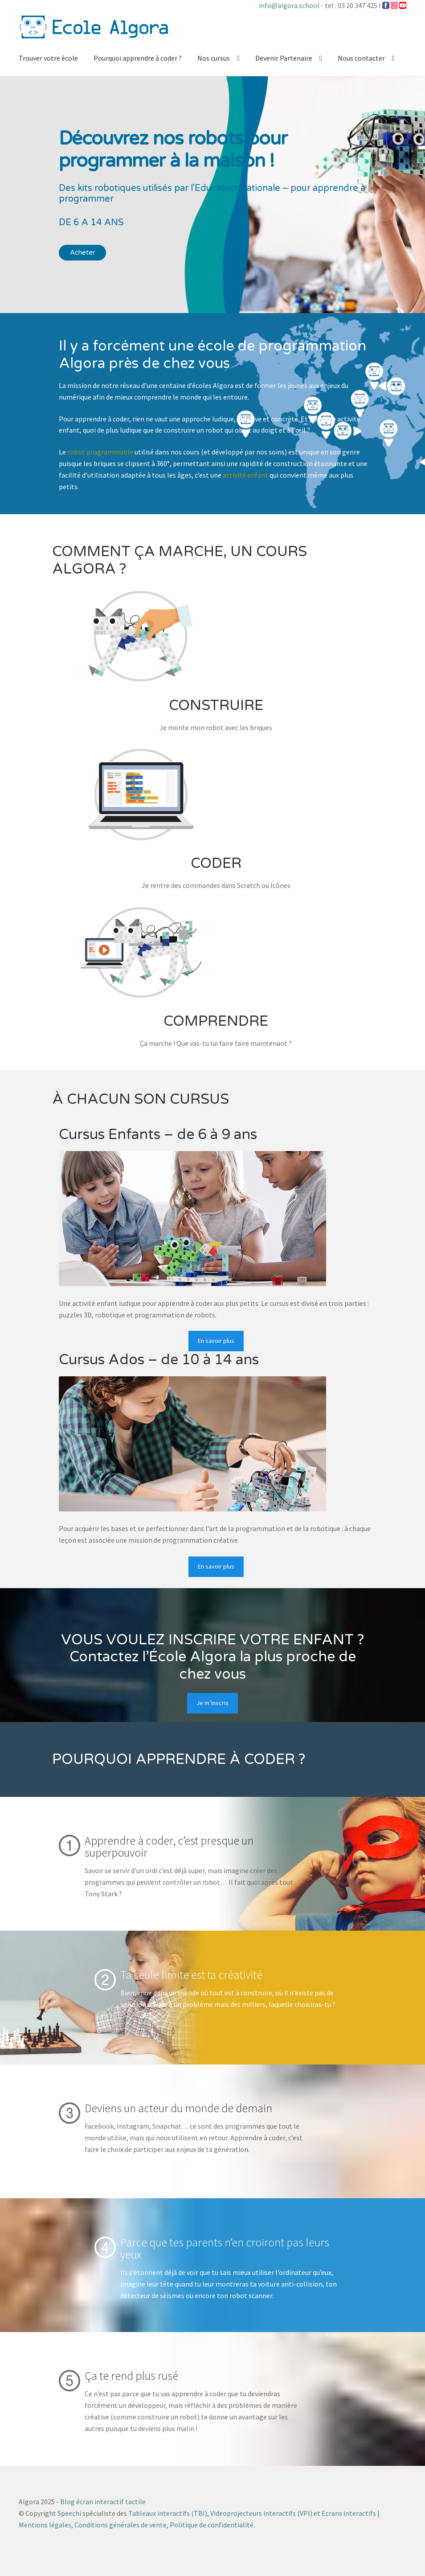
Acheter (82, 252)
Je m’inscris (212, 1703)
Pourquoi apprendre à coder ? (138, 58)
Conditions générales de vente (120, 2524)
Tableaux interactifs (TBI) (167, 2513)
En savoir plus (216, 1341)
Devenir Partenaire (283, 58)
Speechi (69, 2513)
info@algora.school (289, 5)
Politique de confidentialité (211, 2524)
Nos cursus (213, 58)
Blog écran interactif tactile (103, 2501)
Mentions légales (45, 2524)
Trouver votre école (48, 58)
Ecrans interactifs (349, 2513)
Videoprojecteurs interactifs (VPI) (261, 2513)
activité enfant (245, 475)
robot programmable (100, 451)
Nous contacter (361, 58)
